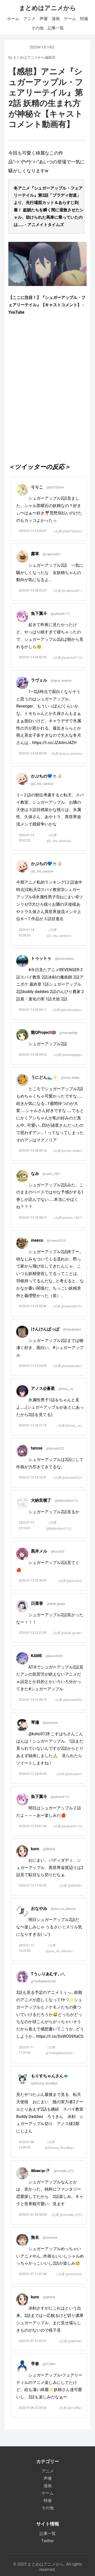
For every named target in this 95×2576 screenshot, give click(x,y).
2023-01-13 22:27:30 (33, 1633)
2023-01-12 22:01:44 (33, 1826)
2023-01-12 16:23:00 (26, 1948)
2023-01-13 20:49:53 (33, 1774)
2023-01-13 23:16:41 (26, 1525)
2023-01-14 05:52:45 (33, 657)
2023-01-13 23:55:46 (33, 1306)
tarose (37, 1448)
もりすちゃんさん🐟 (49, 2076)
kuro (35, 1848)
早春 (35, 2363)
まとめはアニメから (47, 8)
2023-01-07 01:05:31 (33, 2341)
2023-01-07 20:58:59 (33, 2214)
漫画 (56, 18)
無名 (35, 2237)
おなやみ (39, 1908)
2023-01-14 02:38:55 (26, 932)
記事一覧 (56, 28)
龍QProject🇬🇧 (44, 1032)
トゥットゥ (41, 958)
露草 (35, 553)
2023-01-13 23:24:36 (33, 1366)
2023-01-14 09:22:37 (33, 590)
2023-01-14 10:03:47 (33, 531)
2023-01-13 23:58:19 (33, 1217)
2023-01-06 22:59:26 (33, 2408)
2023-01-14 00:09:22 (33, 1054)
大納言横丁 (41, 1500)
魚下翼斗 (39, 613)
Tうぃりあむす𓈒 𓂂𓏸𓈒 (48, 1974)
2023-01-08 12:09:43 (26, 2144)
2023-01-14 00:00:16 (33, 1150)
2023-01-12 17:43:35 (33, 1885)
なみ (35, 1173)
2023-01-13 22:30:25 (33, 1580)
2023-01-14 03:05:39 (33, 753)
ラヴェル (39, 680)
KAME (37, 1655)
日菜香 (37, 1603)
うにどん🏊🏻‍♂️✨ (44, 1077)
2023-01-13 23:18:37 (33, 1477)
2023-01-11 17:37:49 (26, 2050)
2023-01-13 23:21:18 (33, 1425)
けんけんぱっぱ (45, 1329)
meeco (37, 1240)
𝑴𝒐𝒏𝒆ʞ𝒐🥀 (41, 2170)
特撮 (84, 18)
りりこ (37, 487)
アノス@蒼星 (43, 1388)
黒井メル (39, 1551)
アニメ (29, 18)
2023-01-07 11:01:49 (33, 2274)
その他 (37, 28)
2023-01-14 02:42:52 (26, 838)
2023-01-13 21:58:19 (33, 1700)
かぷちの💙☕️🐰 (46, 776)
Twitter (47, 2540)
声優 (44, 18)
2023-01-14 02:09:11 (33, 1010)
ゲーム (70, 18)
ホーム (13, 18)
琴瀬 (35, 1722)
